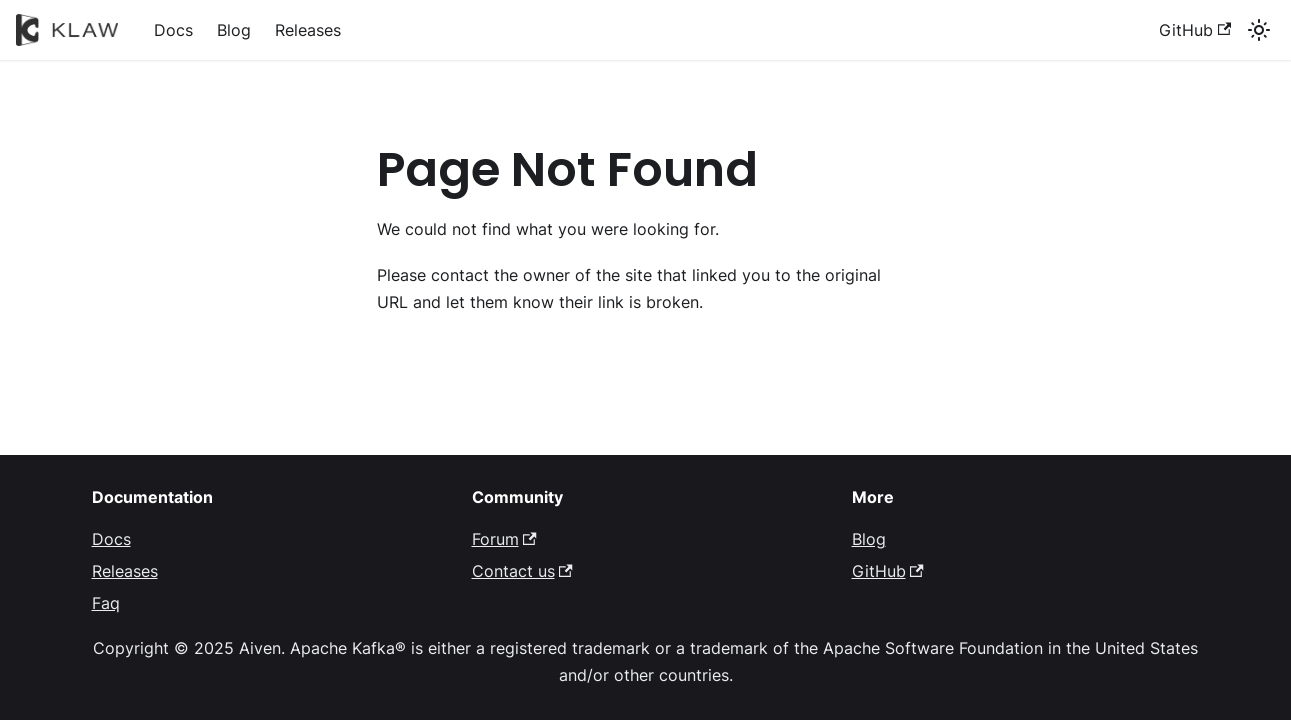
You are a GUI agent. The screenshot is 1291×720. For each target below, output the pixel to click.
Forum (504, 539)
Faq (106, 603)
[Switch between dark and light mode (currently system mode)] (1259, 30)
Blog (234, 30)
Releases (308, 30)
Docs (173, 30)
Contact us (522, 571)
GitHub (1195, 30)
